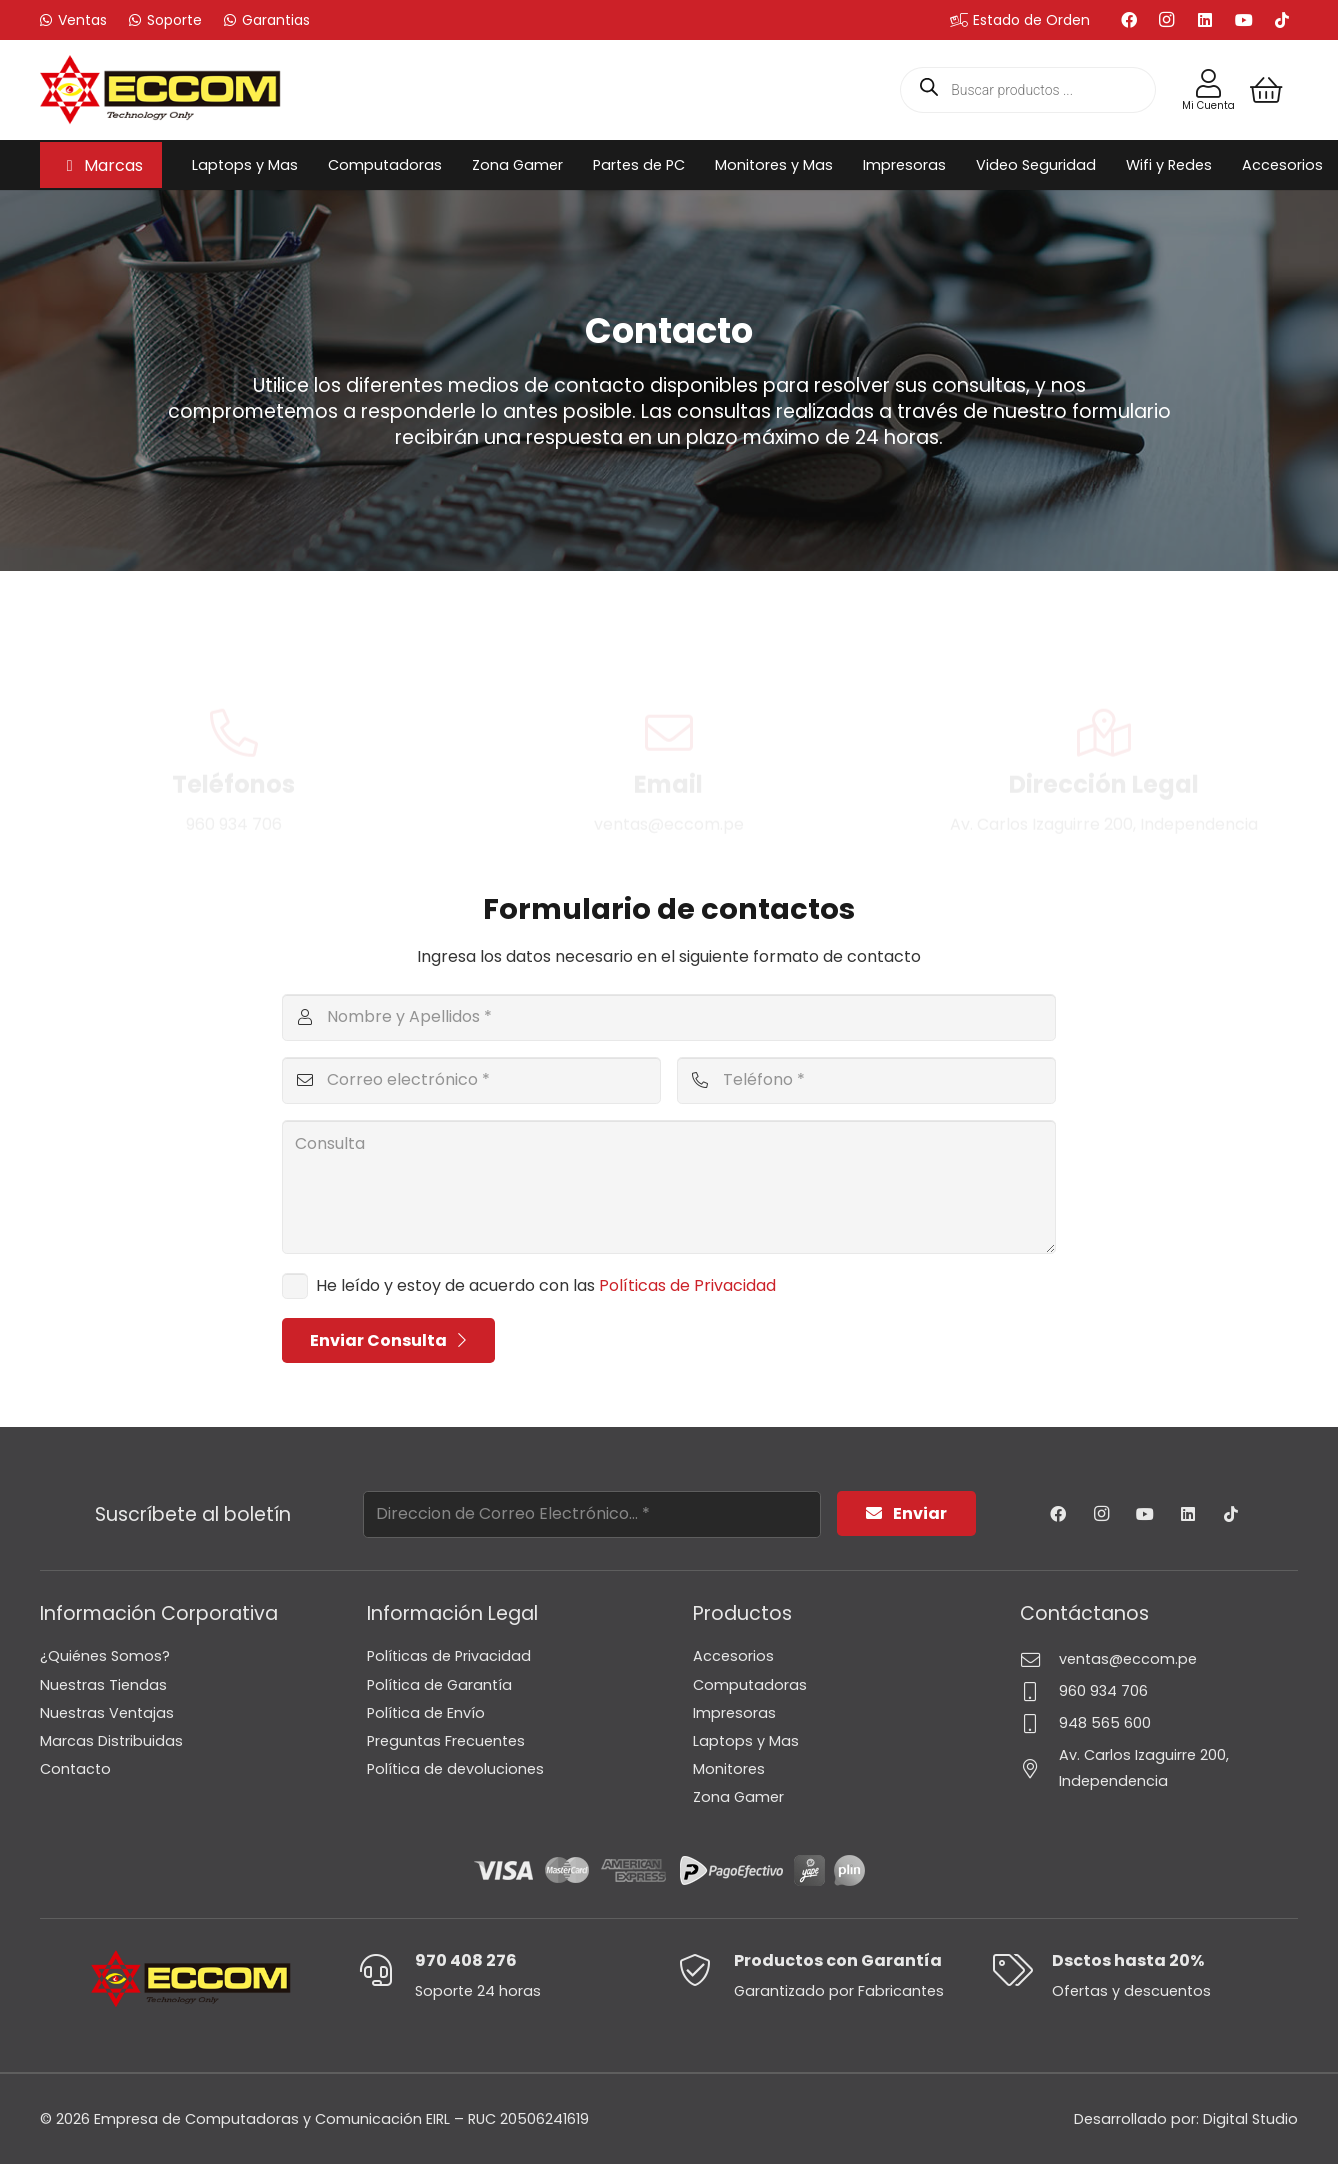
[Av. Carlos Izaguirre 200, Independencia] (1040, 1768)
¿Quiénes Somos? (105, 1656)
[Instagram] (1167, 20)
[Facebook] (1129, 20)
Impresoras (734, 1713)
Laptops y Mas (746, 1741)
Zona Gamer (738, 1797)
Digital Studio (1250, 2119)
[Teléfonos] (234, 659)
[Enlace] (1208, 84)
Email (668, 710)
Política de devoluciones (455, 1769)
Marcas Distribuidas (111, 1741)
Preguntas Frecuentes (446, 1741)
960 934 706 (1103, 1691)
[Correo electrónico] (471, 1080)
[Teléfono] (866, 1080)
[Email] (669, 659)
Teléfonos (233, 710)
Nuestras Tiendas (103, 1685)
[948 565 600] (1040, 1723)
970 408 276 (466, 1960)
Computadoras (750, 1685)
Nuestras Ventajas (107, 1713)
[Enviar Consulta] (389, 1340)
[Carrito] (1266, 90)
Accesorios (733, 1656)
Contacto (75, 1769)
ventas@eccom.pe (1128, 1659)
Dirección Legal (1104, 710)
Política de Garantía (439, 1685)
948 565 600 (1105, 1723)
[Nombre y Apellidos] (669, 1017)
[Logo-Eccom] (160, 90)
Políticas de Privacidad (687, 1285)
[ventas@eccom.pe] (1040, 1659)
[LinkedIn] (1205, 20)
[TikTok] (1282, 20)
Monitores (729, 1769)
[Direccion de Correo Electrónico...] (592, 1514)
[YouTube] (1244, 20)
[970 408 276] (387, 1970)
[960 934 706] (1040, 1691)
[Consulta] (669, 1187)
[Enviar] (906, 1513)
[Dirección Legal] (1104, 659)
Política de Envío (426, 1713)
